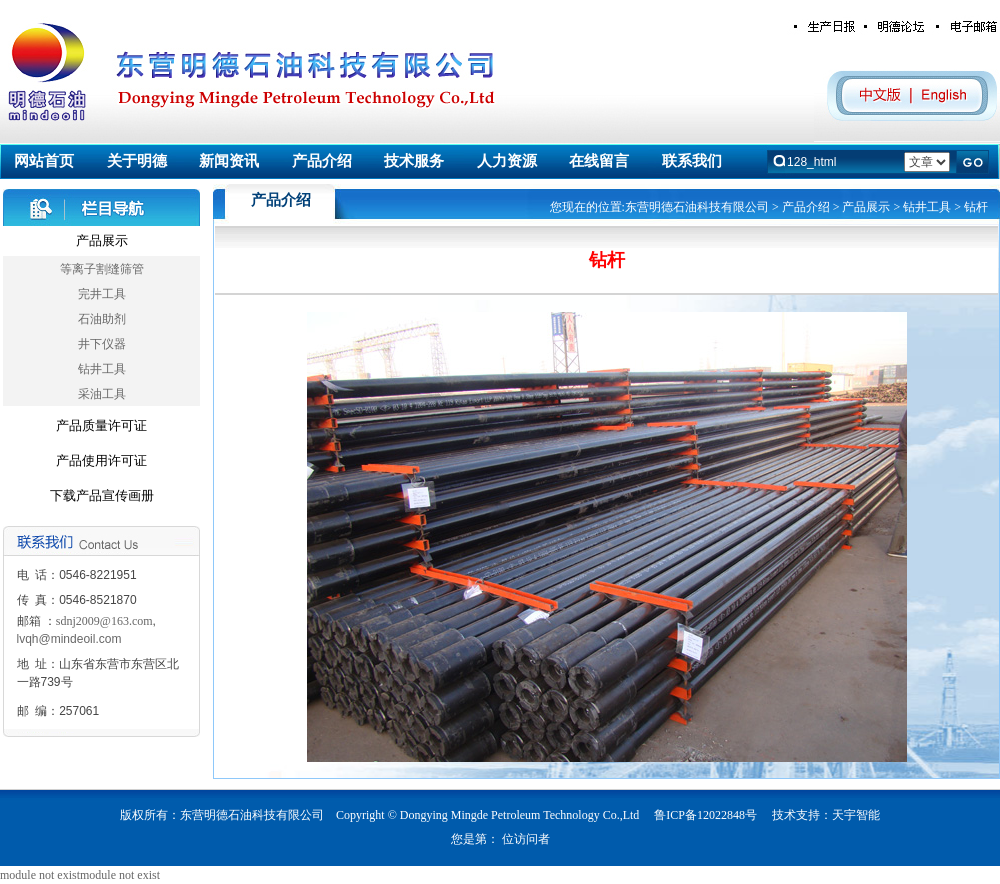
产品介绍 (806, 207)
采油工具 (102, 394)
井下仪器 (102, 344)
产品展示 (102, 240)
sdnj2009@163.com (104, 621)
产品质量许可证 (101, 425)
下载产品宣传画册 (102, 495)
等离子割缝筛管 (102, 269)
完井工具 (102, 294)
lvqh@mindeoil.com (69, 639)
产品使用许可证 (101, 460)
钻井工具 (102, 369)
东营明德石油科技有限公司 (697, 207)
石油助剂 (102, 319)
